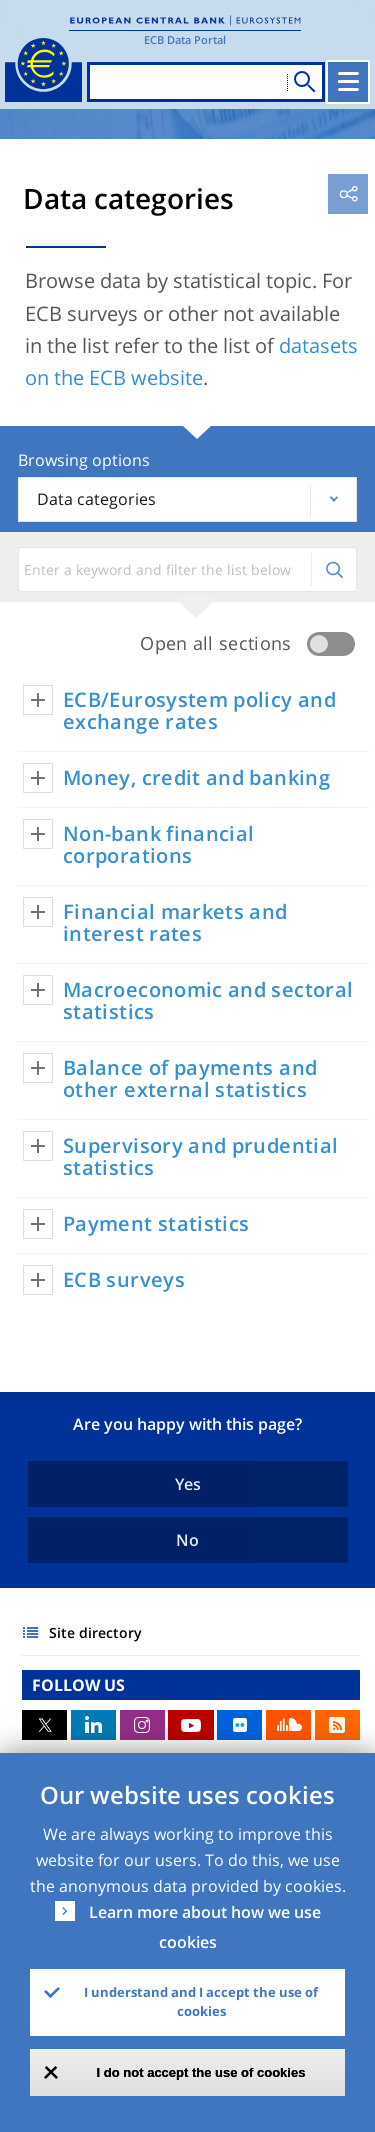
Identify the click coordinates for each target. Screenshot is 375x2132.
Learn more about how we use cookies (205, 1927)
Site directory (95, 1632)
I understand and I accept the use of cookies (201, 2002)
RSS (337, 1725)
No (187, 1540)
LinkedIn (93, 1725)
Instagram (142, 1725)
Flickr (239, 1725)
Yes (188, 1484)
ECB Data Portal (185, 39)
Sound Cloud (288, 1725)
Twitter (44, 1725)
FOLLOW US (78, 1685)
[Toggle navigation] (348, 82)
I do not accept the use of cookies (201, 2072)
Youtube (190, 1725)
